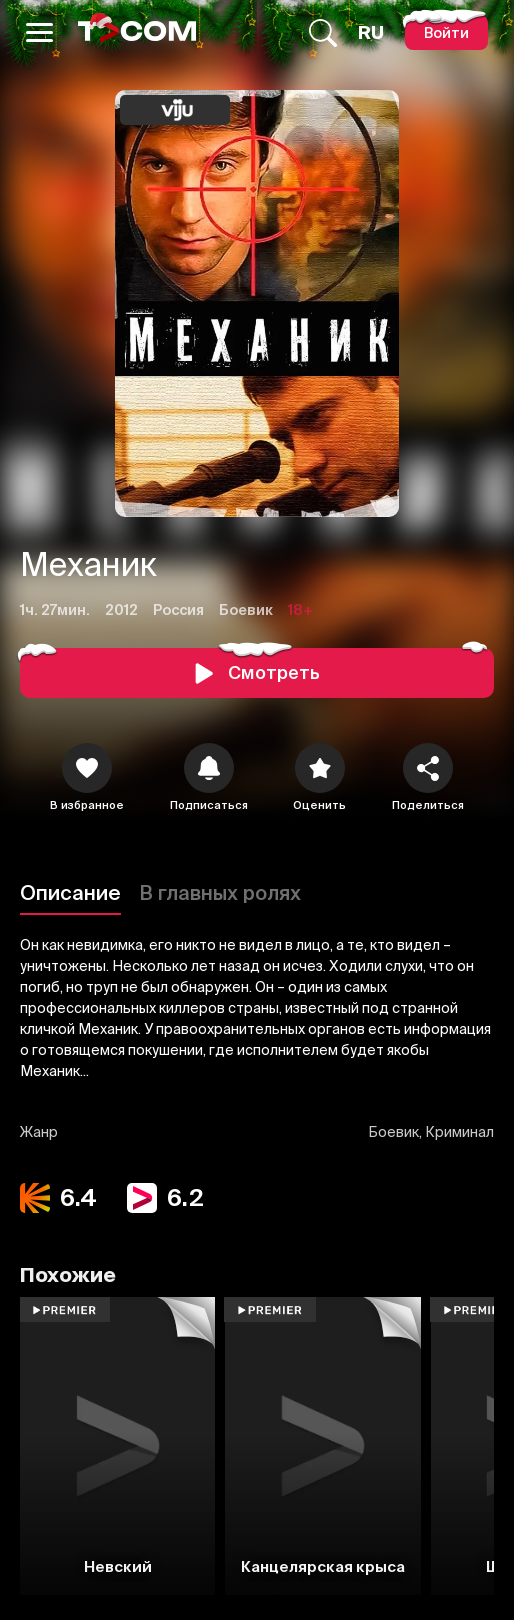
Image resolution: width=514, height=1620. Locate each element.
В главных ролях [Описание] (220, 892)
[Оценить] (320, 768)
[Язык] (371, 33)
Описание (70, 892)
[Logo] (137, 32)
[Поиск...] (323, 33)
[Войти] (446, 32)
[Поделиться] (428, 768)
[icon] (87, 768)
